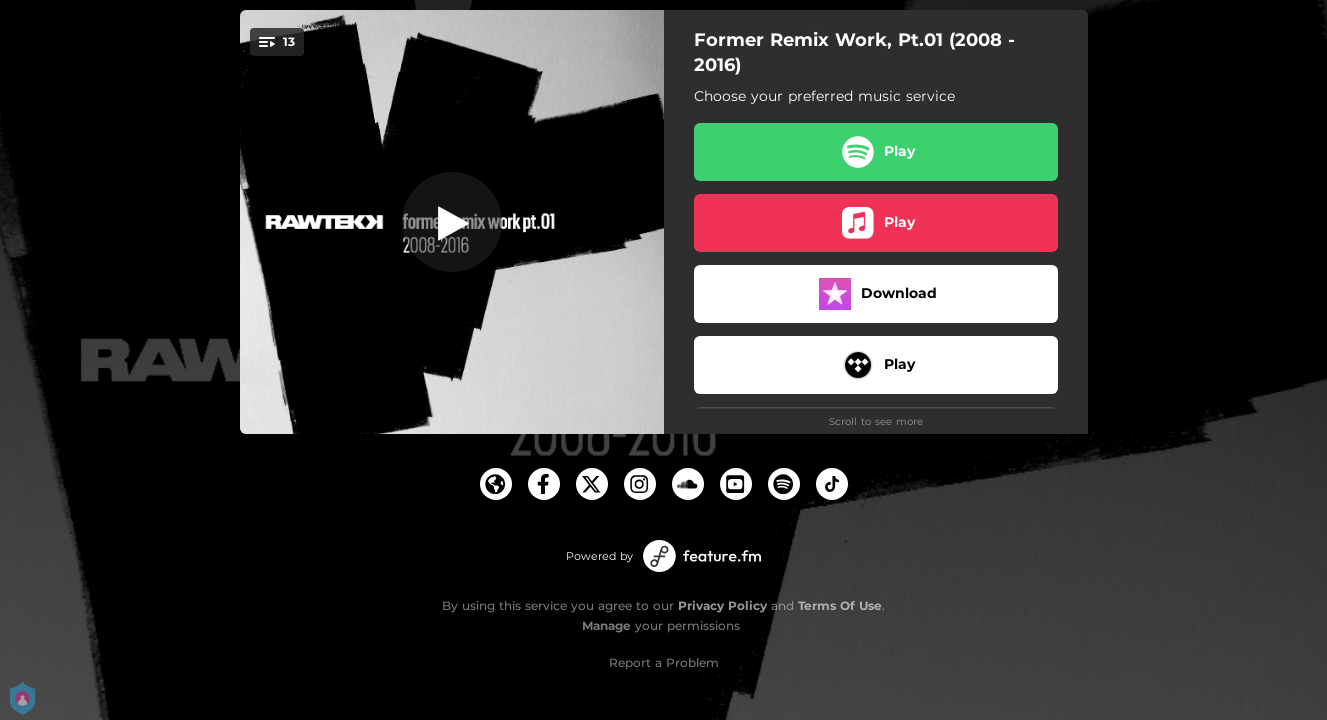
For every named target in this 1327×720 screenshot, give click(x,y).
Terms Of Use (840, 605)
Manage (606, 625)
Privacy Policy (722, 605)
